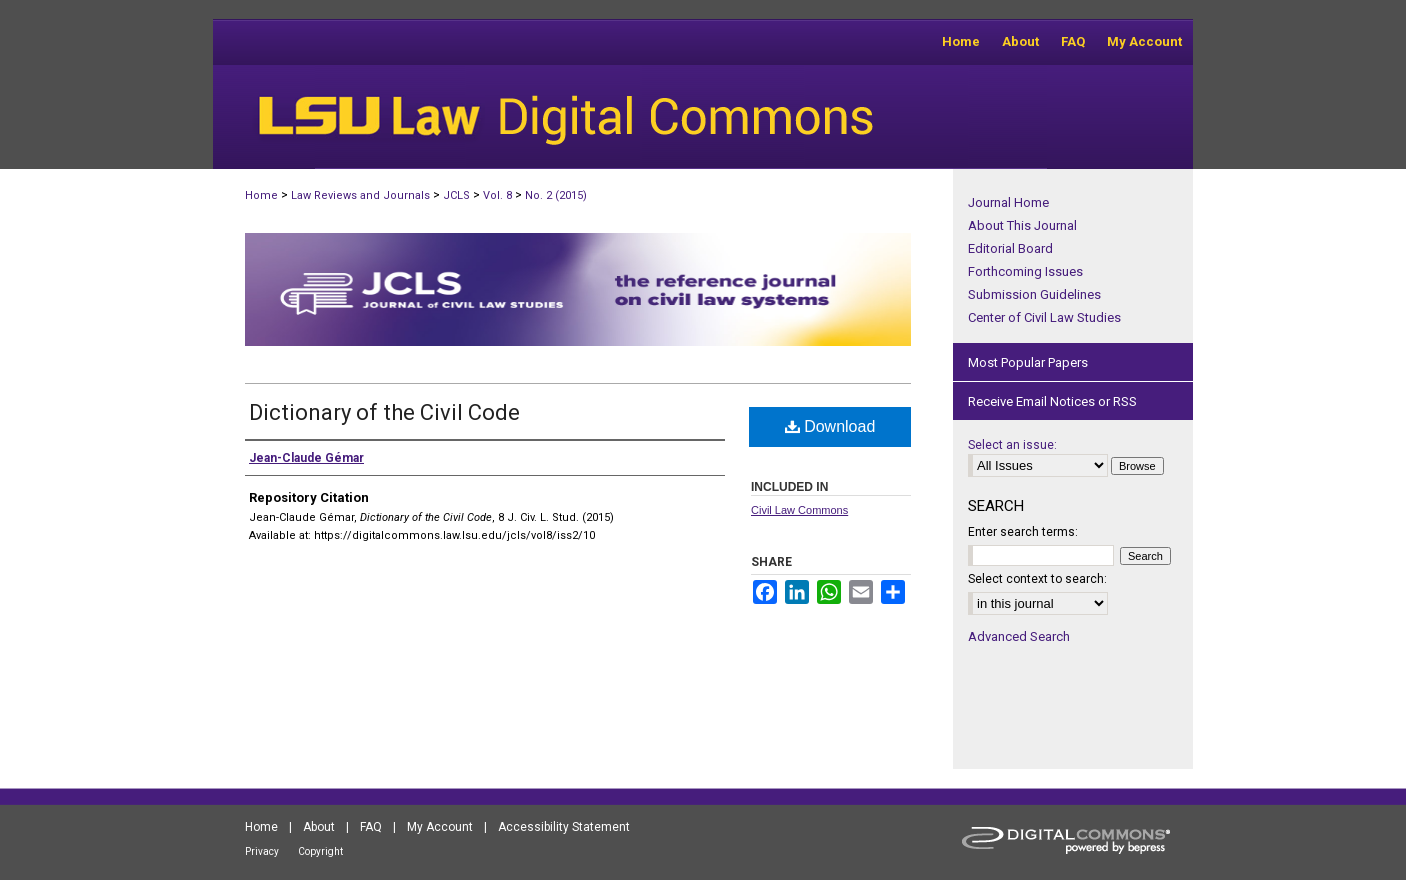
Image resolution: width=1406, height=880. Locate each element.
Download (830, 426)
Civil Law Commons (799, 510)
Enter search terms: (1023, 532)
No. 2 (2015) (556, 195)
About (319, 827)
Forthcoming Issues (1025, 271)
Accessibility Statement (564, 827)
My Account (440, 827)
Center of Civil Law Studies (1044, 317)
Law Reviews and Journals (360, 195)
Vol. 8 (497, 195)
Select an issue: (1012, 445)
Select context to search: (1037, 579)
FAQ (371, 827)
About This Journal (1022, 225)
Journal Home (1008, 202)
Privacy (262, 851)
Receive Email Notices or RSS (1052, 401)
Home (261, 195)
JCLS (456, 195)
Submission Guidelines (1034, 294)
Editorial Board (1010, 248)
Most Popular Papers (1028, 362)
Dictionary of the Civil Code (384, 412)
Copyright (320, 851)
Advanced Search (1019, 636)
